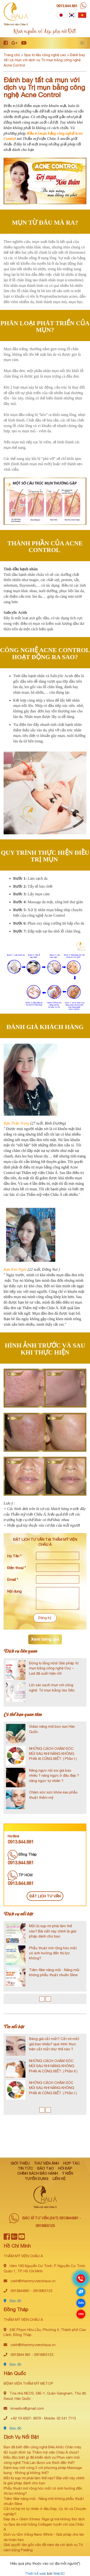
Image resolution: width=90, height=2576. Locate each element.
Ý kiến (67, 2173)
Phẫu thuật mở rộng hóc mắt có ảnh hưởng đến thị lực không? (53, 1953)
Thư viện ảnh (46, 2163)
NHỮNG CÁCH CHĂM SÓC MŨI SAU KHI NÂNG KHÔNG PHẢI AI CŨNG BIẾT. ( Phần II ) (53, 2066)
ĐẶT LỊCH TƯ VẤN (45, 1896)
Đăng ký (45, 1618)
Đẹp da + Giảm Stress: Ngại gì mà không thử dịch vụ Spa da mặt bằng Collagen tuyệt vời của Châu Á (44, 2524)
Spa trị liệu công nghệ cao (45, 55)
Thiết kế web (35, 2573)
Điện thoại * (16, 1568)
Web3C (59, 2573)
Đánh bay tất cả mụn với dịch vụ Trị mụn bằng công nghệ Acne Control (44, 60)
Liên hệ (59, 2179)
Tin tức (25, 2168)
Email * (12, 1579)
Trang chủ (12, 55)
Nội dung (14, 1591)
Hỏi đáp (65, 2168)
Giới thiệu (20, 2163)
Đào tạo (45, 2168)
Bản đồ (12, 2301)
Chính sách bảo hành (37, 2173)
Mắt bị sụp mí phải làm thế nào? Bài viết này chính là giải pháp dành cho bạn (52, 1931)
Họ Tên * (14, 1556)
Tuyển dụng (36, 2179)
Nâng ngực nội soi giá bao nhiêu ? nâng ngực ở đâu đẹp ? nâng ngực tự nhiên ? (54, 1775)
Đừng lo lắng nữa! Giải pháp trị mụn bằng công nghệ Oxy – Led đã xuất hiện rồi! (53, 1668)
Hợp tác (71, 2163)
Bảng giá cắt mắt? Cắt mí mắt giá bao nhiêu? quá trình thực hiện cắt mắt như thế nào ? (54, 2044)
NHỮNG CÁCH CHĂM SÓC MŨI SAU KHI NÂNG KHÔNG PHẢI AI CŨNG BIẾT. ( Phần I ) (53, 1753)
